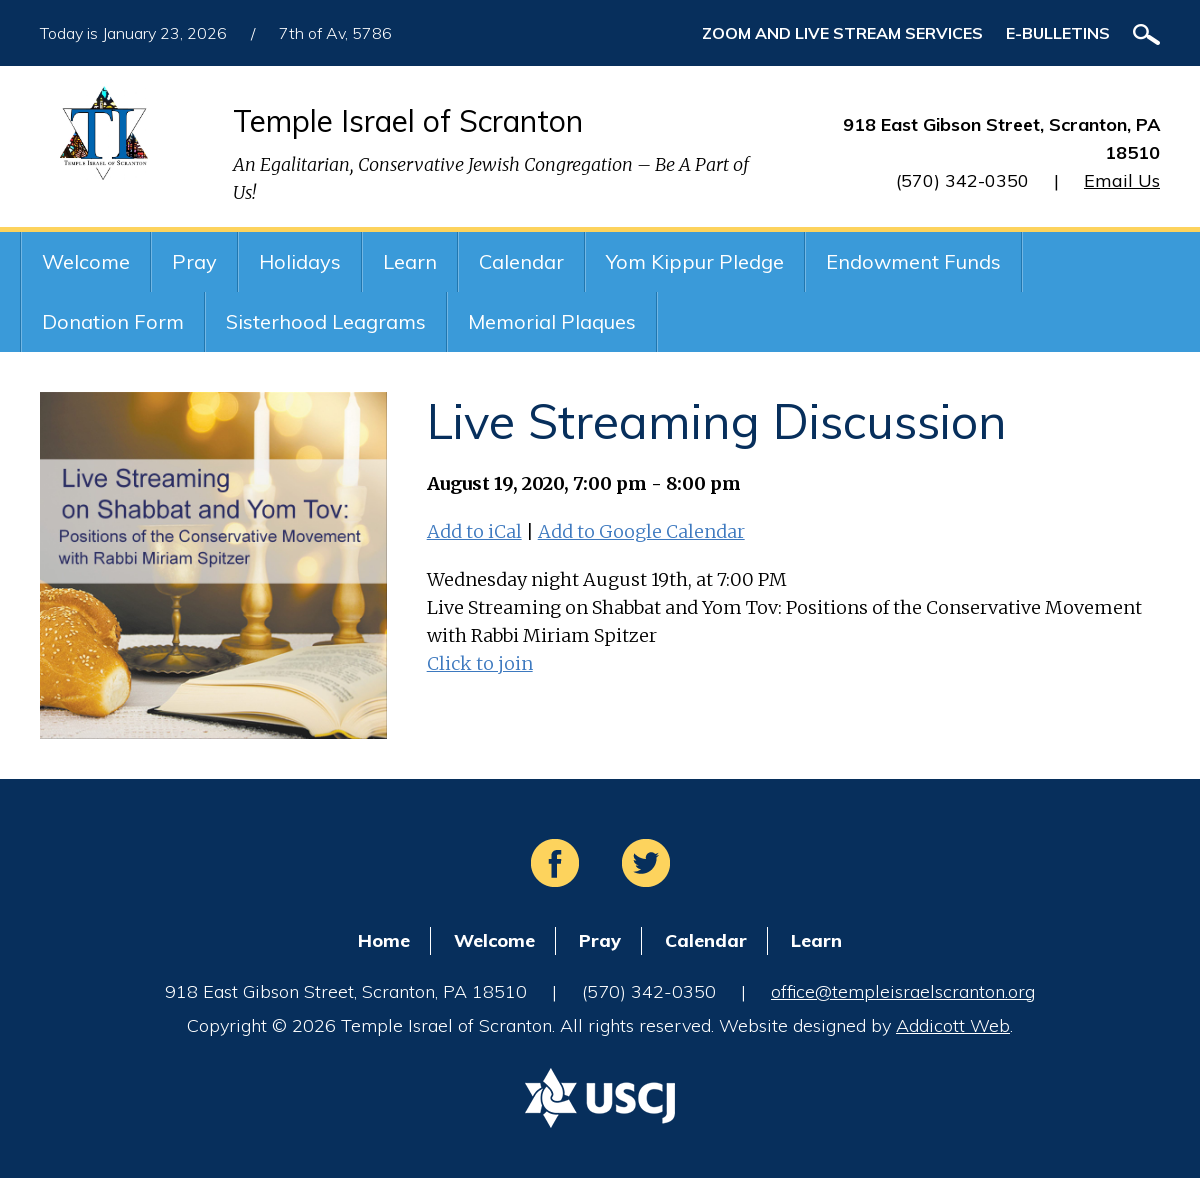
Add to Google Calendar (641, 531)
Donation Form (113, 321)
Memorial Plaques (552, 321)
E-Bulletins (1058, 33)
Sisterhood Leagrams (326, 321)
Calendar (521, 261)
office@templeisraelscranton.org (903, 991)
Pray (194, 261)
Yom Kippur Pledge (695, 261)
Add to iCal (474, 531)
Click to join (480, 663)
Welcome (86, 261)
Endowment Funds (913, 261)
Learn (410, 261)
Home (384, 940)
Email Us (1122, 180)
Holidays (300, 261)
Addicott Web (953, 1025)
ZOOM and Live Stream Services (842, 33)
